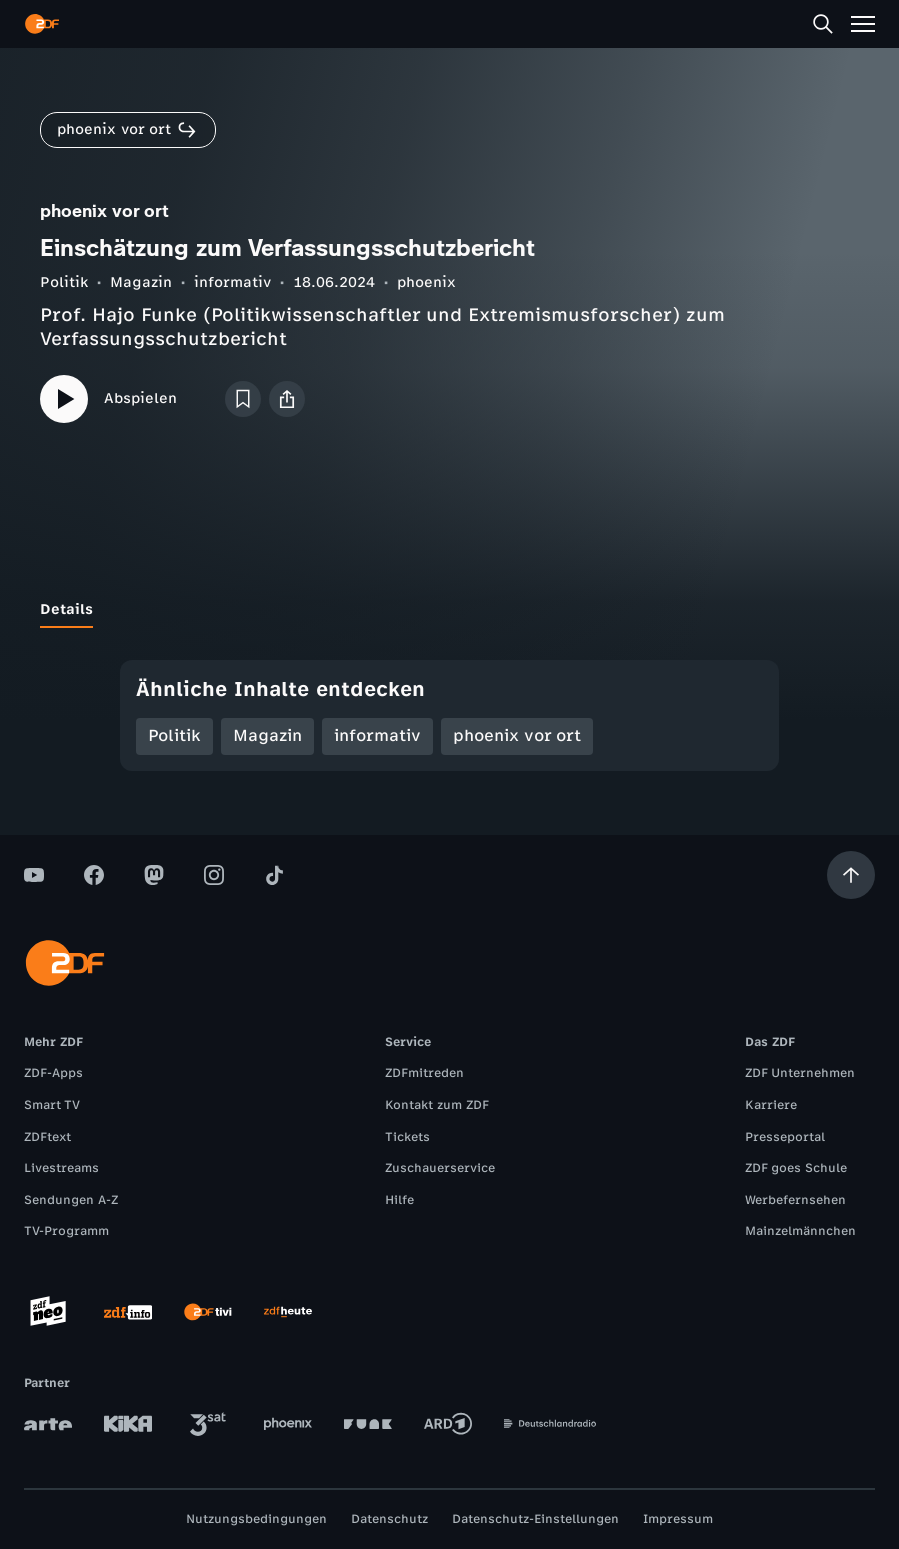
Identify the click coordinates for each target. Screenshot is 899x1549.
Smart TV (52, 1105)
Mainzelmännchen (800, 1231)
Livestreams (61, 1168)
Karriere (771, 1105)
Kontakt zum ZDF (437, 1105)
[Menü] (863, 24)
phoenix (426, 282)
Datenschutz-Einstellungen (535, 1519)
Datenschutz (389, 1519)
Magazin (141, 282)
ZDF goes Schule (796, 1168)
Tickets (407, 1137)
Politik (64, 282)
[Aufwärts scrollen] (851, 875)
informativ (232, 282)
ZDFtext (47, 1137)
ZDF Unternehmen (800, 1073)
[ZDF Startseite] (42, 24)
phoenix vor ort (517, 735)
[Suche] (823, 24)
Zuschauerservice (440, 1168)
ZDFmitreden (424, 1073)
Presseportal (785, 1137)
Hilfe (399, 1200)
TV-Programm (66, 1231)
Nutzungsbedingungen (256, 1519)
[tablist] (449, 610)
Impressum (678, 1519)
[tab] (66, 610)
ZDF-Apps (53, 1073)
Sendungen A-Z (71, 1200)
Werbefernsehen (795, 1200)
